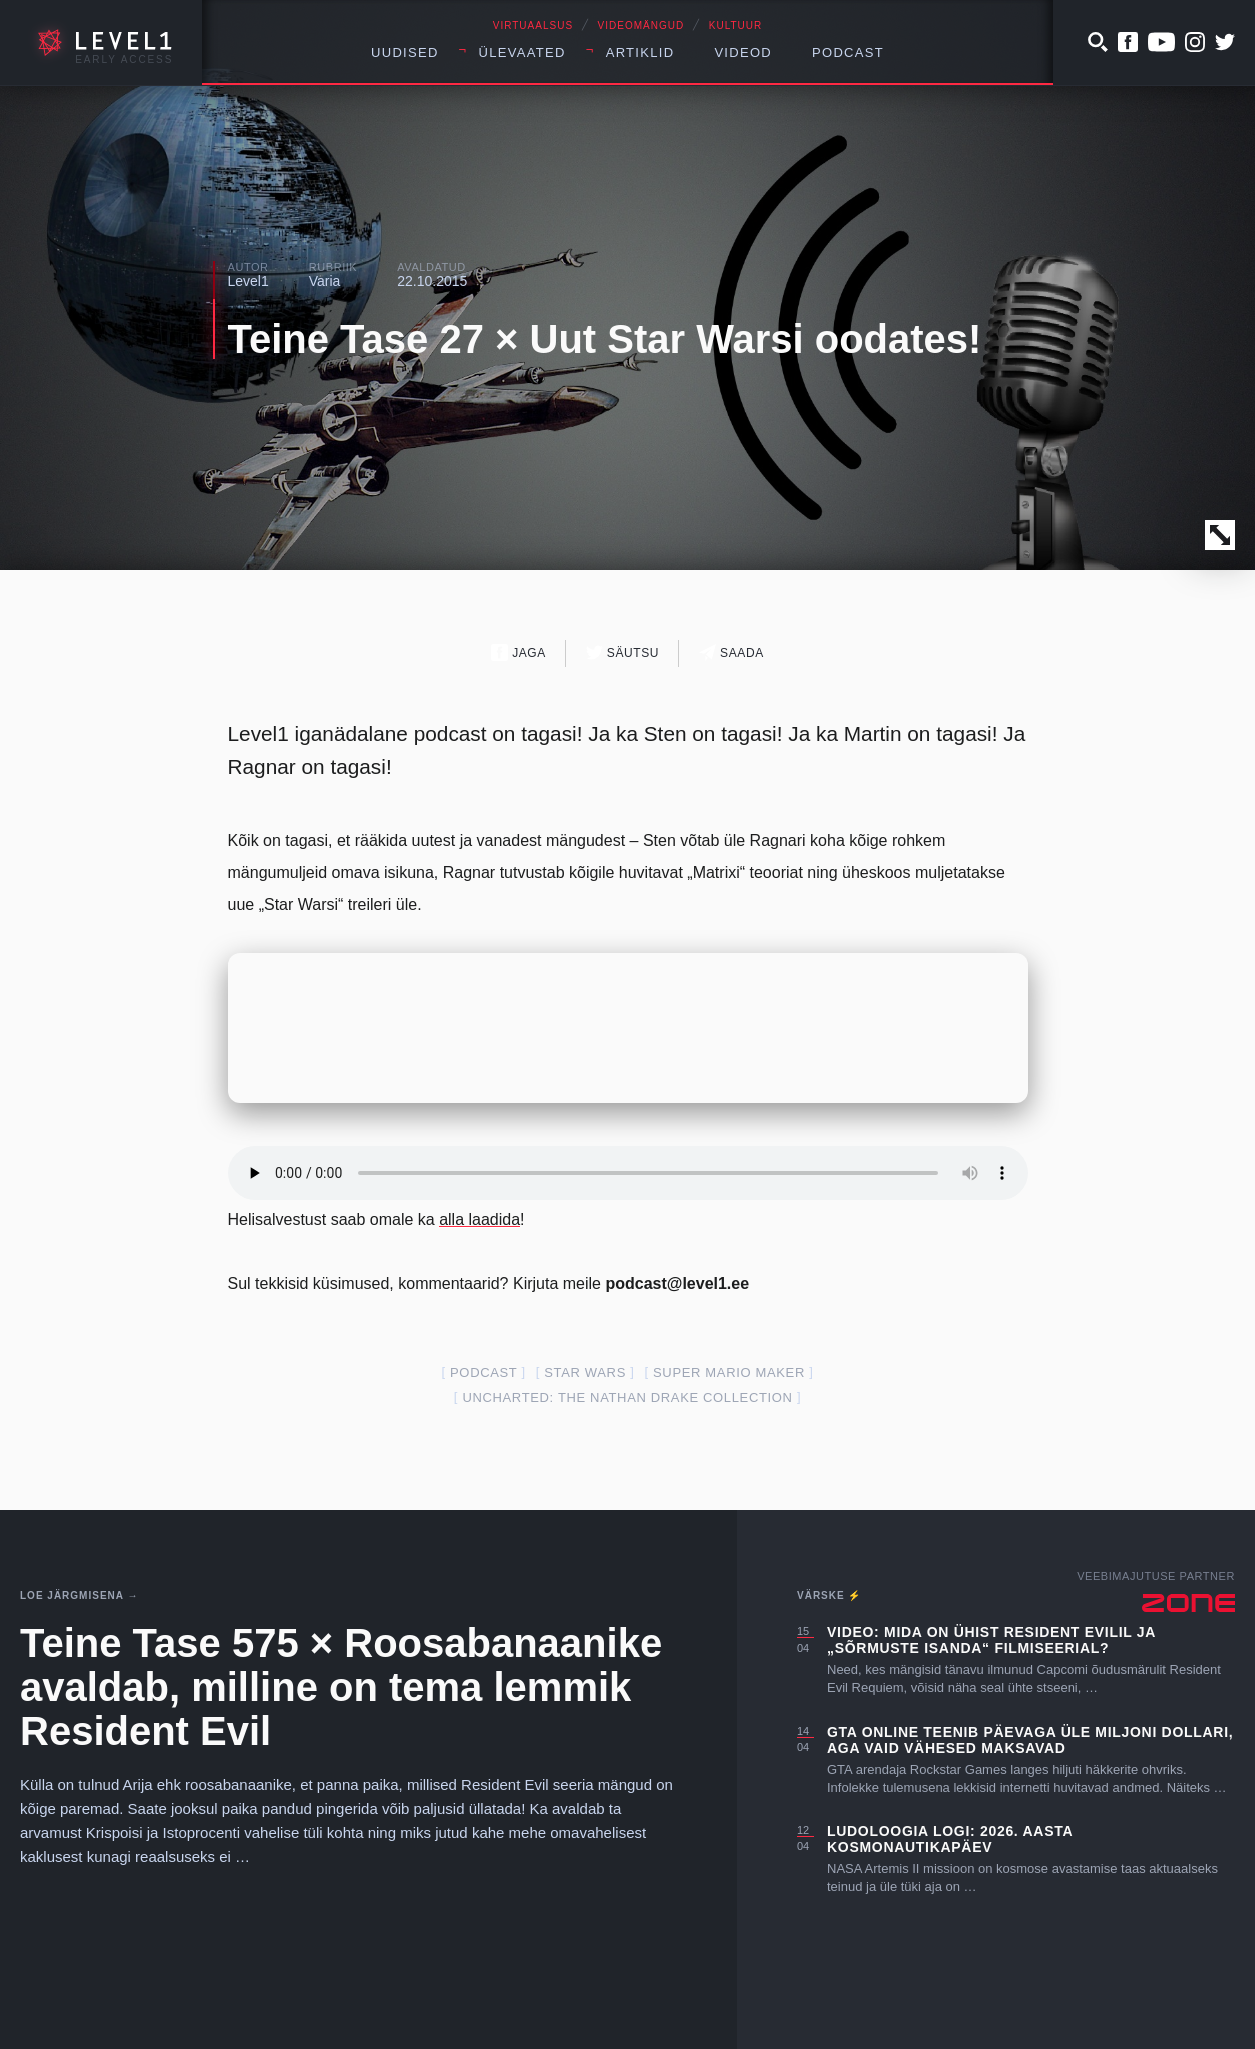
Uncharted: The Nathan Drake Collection (627, 1397)
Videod (743, 52)
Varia (325, 281)
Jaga (518, 652)
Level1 (248, 281)
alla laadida (479, 1219)
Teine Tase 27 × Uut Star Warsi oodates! (605, 339)
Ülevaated (522, 52)
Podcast (848, 52)
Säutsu (622, 652)
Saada (731, 652)
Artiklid (640, 52)
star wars (585, 1372)
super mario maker (729, 1372)
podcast (483, 1372)
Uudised (405, 52)
